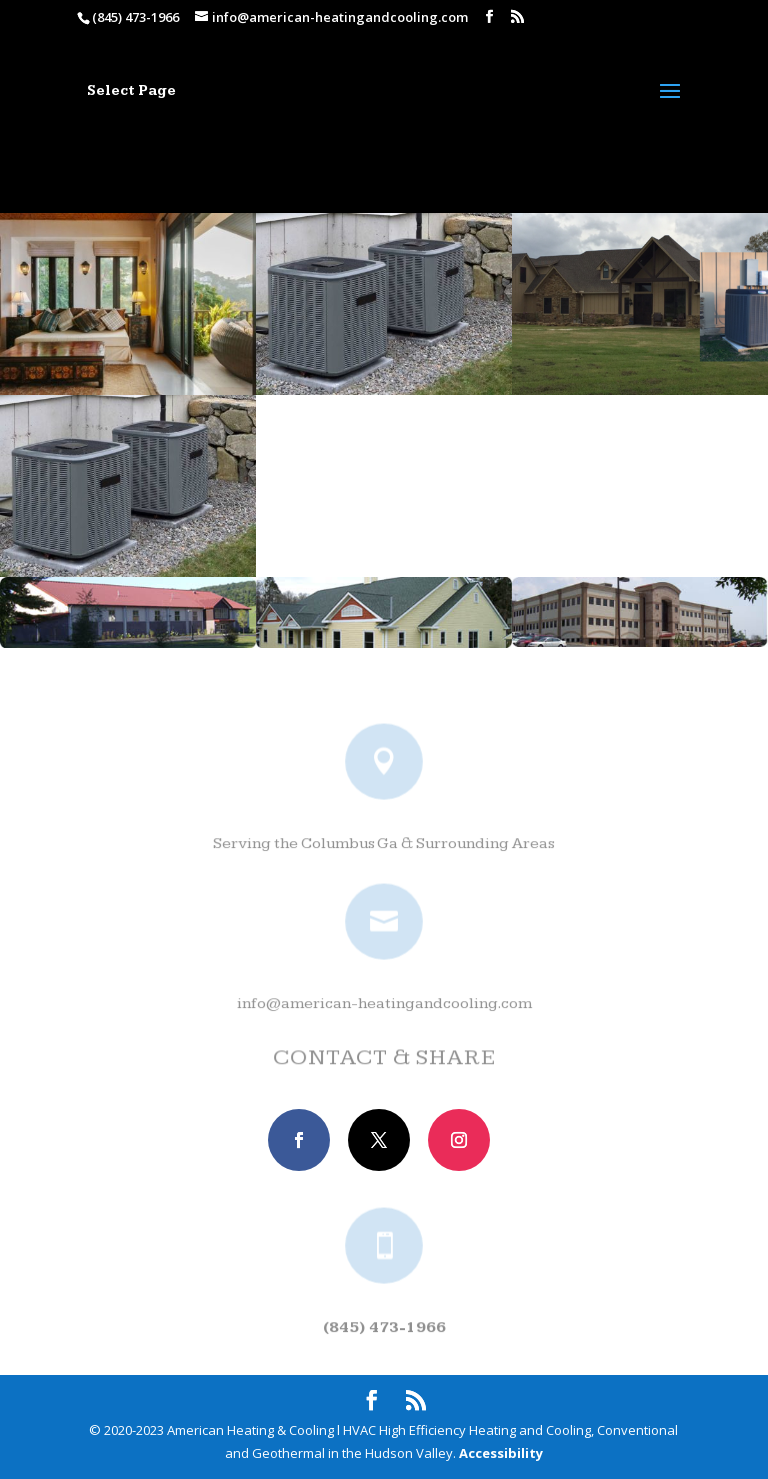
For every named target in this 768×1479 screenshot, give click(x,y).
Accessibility (501, 1453)
